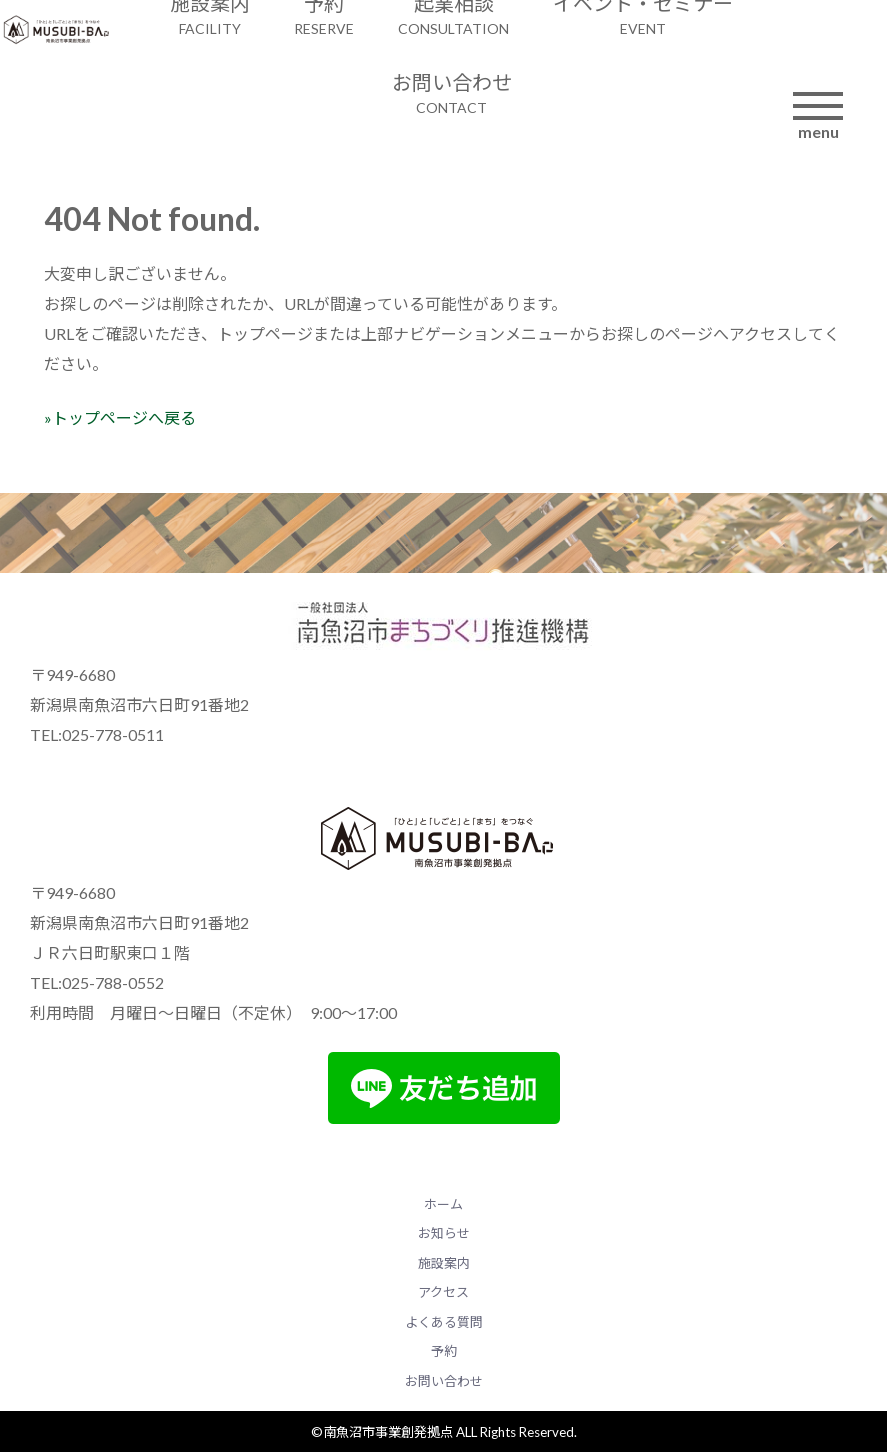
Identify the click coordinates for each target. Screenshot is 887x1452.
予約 (444, 1351)
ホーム (443, 1204)
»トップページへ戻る (120, 417)
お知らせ (444, 1233)
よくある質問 (444, 1322)
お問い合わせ (444, 1381)
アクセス (443, 1292)
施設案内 (444, 1263)
